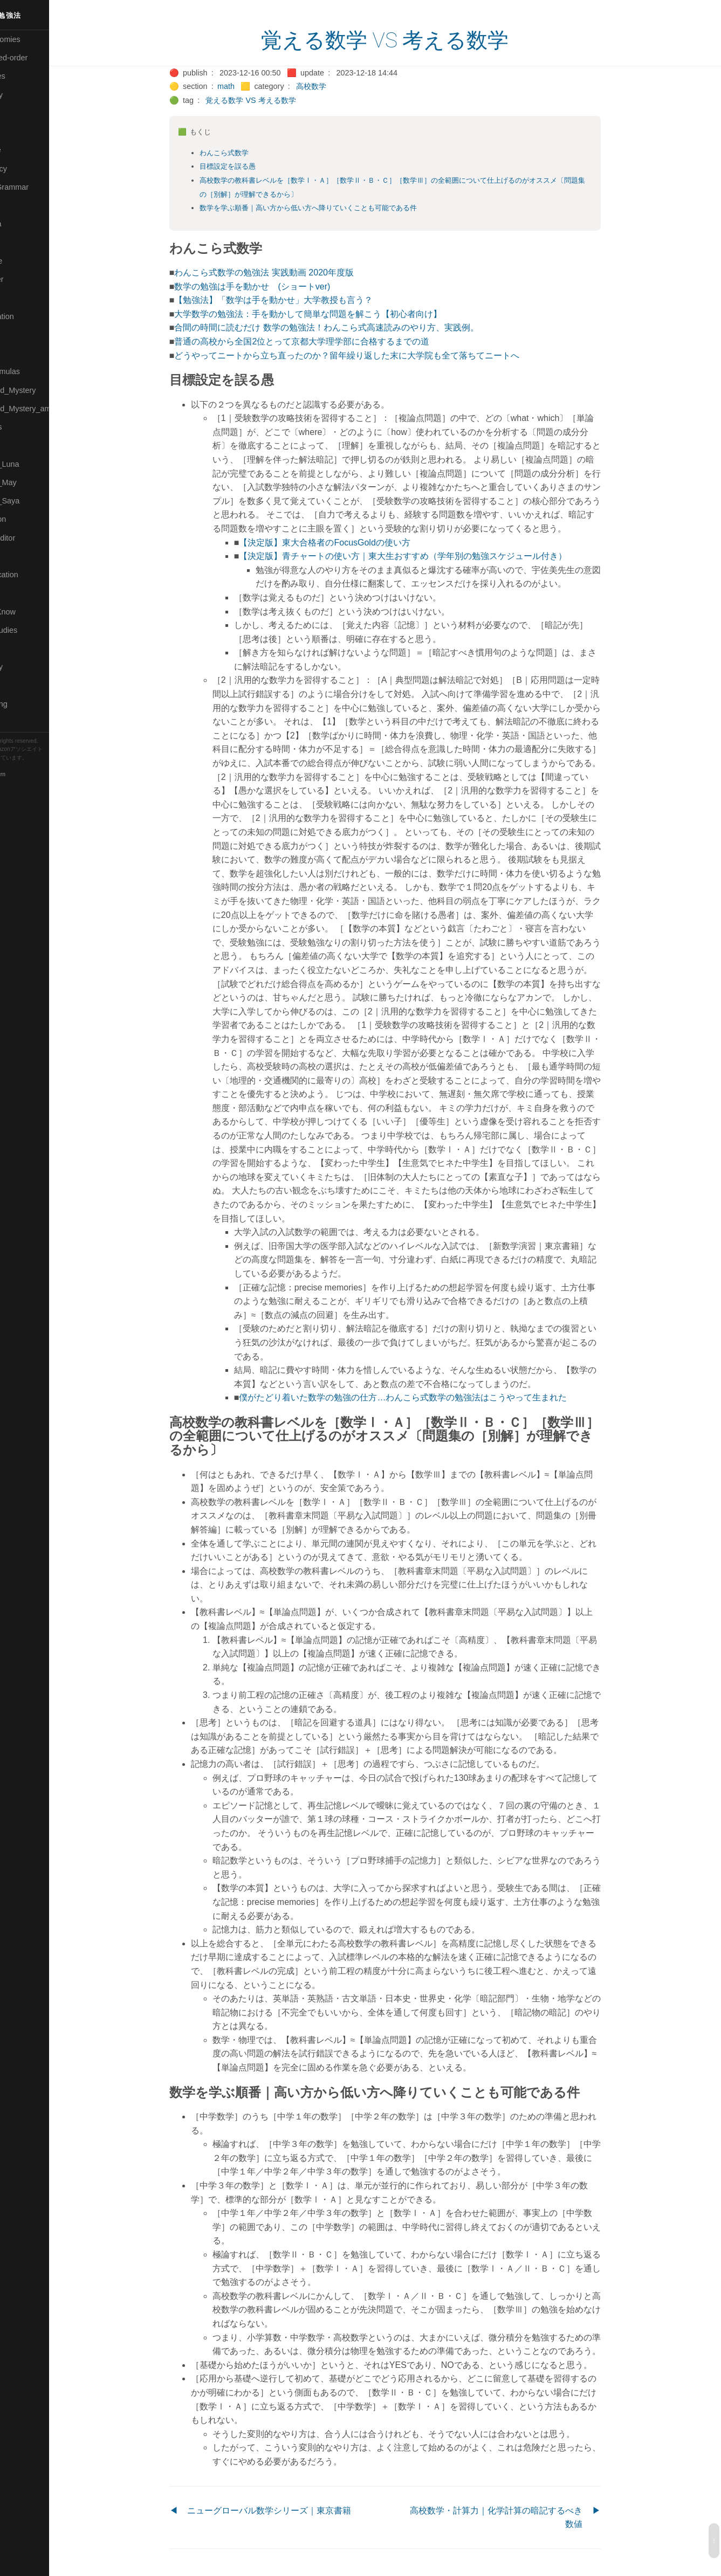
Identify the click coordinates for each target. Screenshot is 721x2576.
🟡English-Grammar (40, 187)
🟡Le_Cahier (27, 279)
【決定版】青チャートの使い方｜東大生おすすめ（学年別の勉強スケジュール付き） (426, 556)
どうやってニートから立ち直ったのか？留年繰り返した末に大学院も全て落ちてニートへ (370, 355)
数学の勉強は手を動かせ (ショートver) (276, 286)
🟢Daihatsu (25, 131)
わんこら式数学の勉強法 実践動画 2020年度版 (287, 272)
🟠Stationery (27, 666)
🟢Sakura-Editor (33, 538)
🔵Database (26, 150)
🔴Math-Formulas (36, 371)
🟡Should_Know (34, 611)
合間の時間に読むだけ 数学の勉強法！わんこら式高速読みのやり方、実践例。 (350, 327)
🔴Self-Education (35, 574)
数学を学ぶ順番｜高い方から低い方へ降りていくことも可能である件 (331, 208)
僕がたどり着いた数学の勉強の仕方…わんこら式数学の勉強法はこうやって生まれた (426, 1397)
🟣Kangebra (26, 223)
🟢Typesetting (29, 704)
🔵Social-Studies (34, 630)
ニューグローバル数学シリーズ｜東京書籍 (292, 2510)
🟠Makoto (22, 297)
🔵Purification (29, 519)
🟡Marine (21, 334)
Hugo (38, 766)
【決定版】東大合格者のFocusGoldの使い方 (348, 542)
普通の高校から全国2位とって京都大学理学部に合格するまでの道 (325, 341)
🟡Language (27, 261)
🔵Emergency (29, 168)
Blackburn (40, 774)
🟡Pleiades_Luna (35, 464)
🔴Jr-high (21, 205)
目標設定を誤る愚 (251, 166)
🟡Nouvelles (27, 427)
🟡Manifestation (33, 316)
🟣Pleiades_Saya (35, 500)
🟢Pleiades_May (34, 482)
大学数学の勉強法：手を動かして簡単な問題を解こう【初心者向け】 (331, 314)
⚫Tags (18, 685)
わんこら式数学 (247, 153)
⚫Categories (28, 76)
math (249, 86)
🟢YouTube (25, 722)
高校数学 (334, 86)
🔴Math (18, 353)
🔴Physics (23, 445)
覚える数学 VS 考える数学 (408, 40)
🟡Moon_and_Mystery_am (50, 408)
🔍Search (22, 556)
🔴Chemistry (27, 95)
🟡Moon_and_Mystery (44, 390)
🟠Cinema (23, 113)
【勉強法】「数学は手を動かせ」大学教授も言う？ (297, 300)
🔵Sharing (23, 593)
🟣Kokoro (22, 242)
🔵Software (25, 648)
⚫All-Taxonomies (36, 39)
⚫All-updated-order (39, 57)
